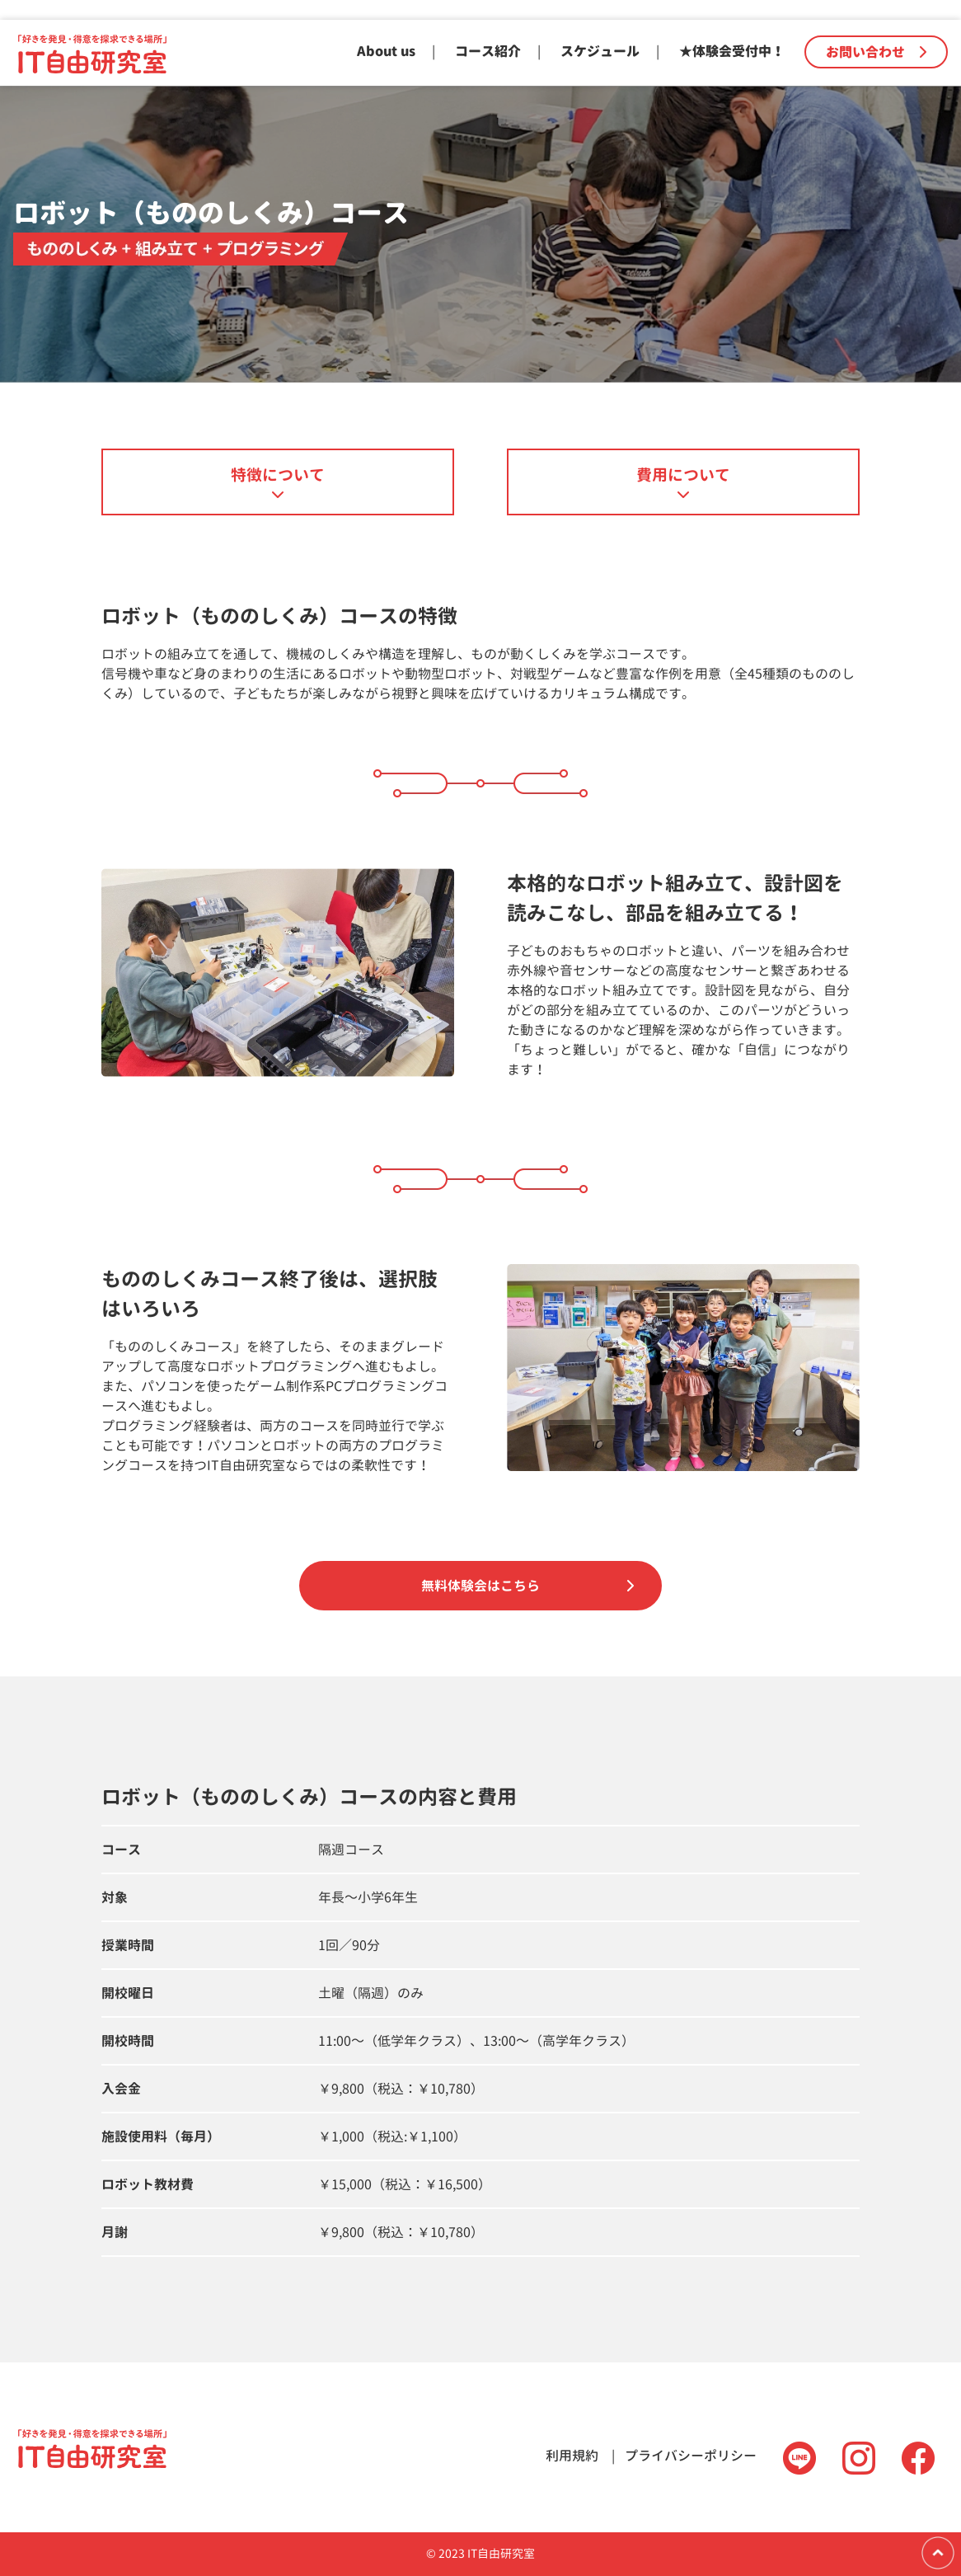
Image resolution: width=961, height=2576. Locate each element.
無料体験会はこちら (480, 1586)
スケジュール (600, 51)
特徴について (278, 474)
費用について (683, 474)
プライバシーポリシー (691, 2456)
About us (386, 51)
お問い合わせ (876, 52)
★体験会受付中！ (732, 51)
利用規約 (572, 2456)
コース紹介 (488, 51)
